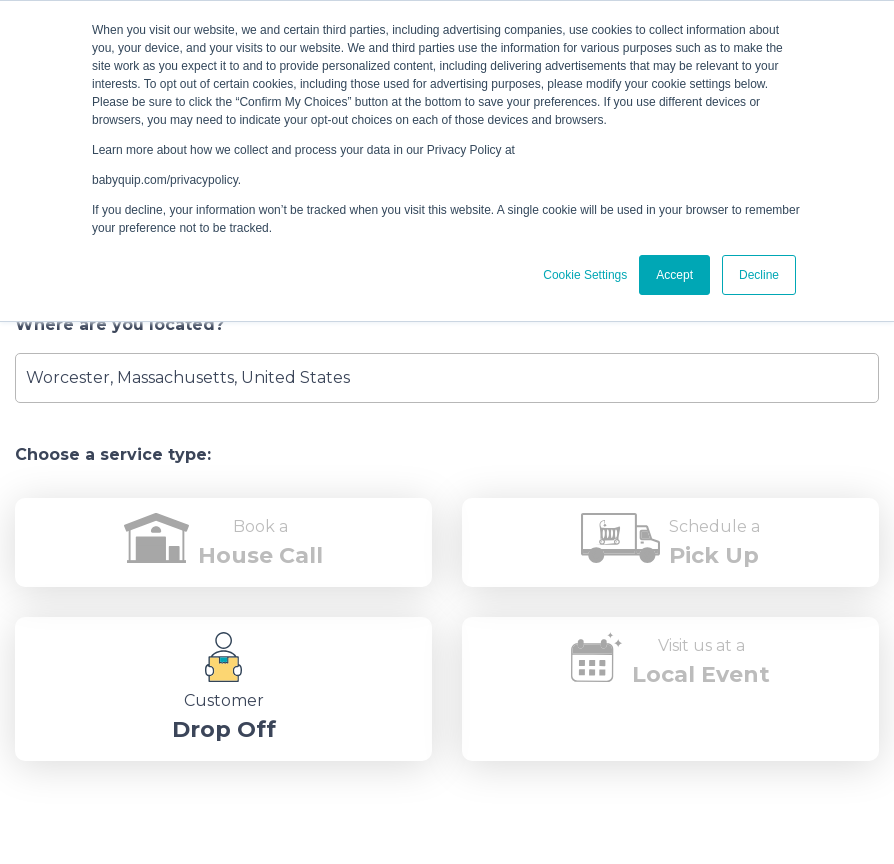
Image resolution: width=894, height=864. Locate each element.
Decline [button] (759, 275)
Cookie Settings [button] (585, 275)
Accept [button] (674, 275)
